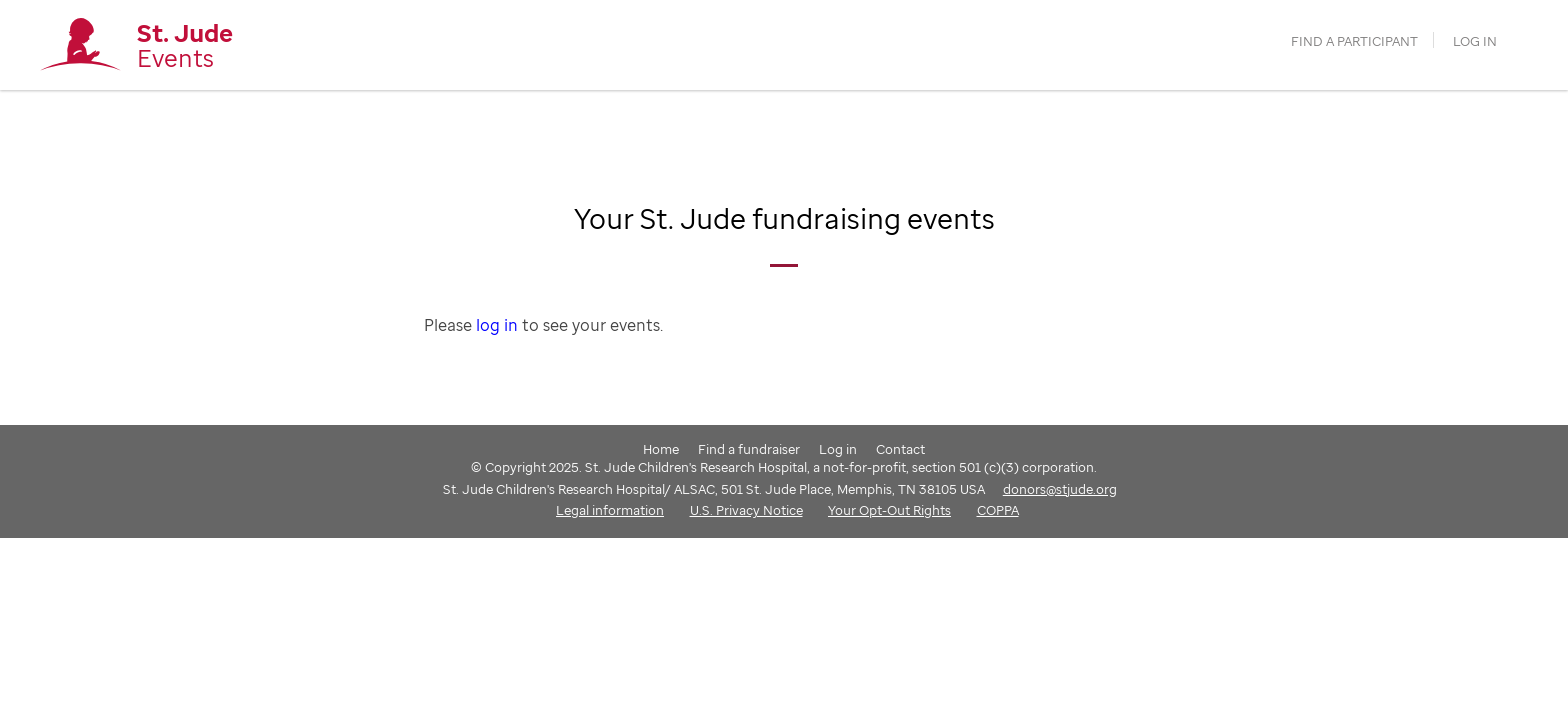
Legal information (610, 510)
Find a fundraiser (749, 449)
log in (497, 325)
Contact (900, 449)
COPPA (998, 510)
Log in (1475, 41)
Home (661, 449)
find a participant (1354, 41)
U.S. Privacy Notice (746, 510)
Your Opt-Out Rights (889, 510)
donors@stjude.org (1060, 489)
